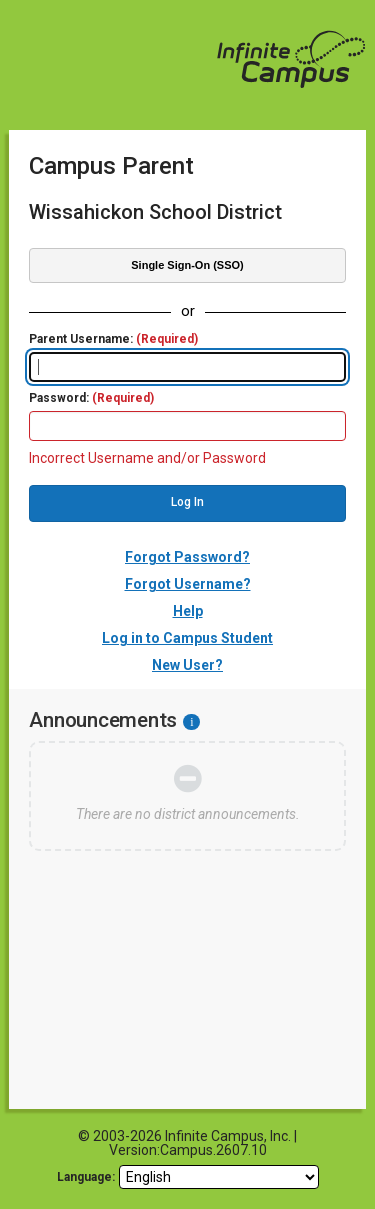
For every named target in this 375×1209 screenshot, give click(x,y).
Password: (91, 398)
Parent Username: (113, 339)
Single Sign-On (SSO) (187, 265)
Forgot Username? (188, 584)
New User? (187, 665)
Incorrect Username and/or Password (147, 458)
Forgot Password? (187, 557)
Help (188, 611)
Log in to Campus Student (187, 638)
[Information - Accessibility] (191, 722)
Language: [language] (86, 1177)
